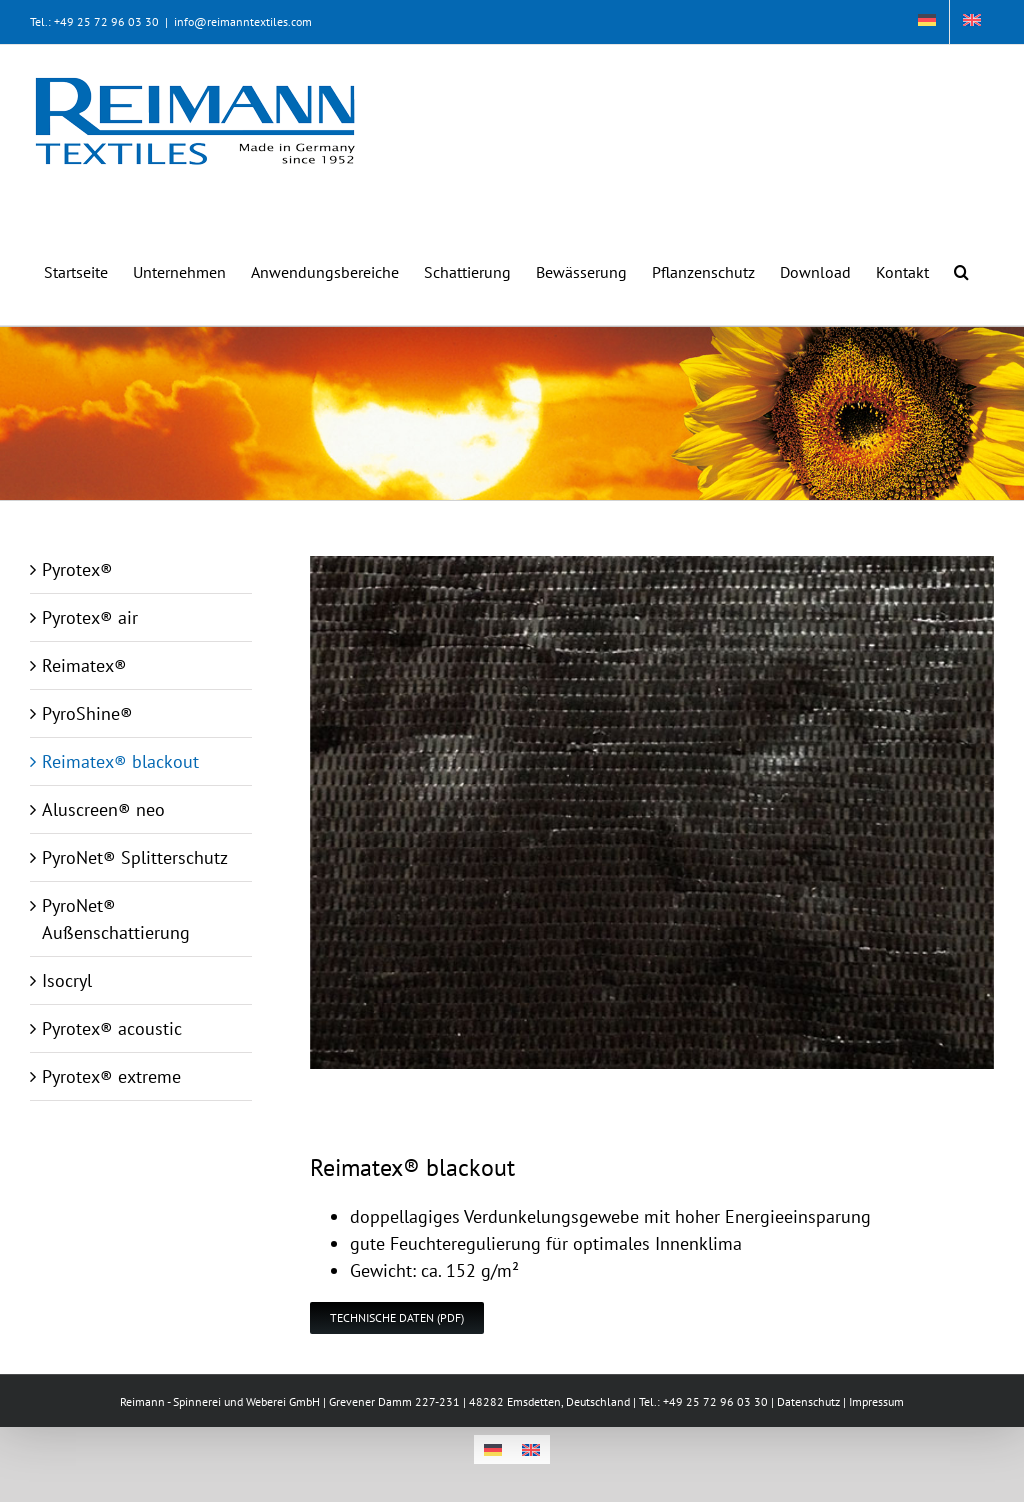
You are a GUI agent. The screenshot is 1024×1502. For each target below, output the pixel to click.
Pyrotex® (77, 569)
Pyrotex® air (90, 617)
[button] (961, 261)
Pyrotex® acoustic (112, 1028)
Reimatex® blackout (120, 761)
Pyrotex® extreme (111, 1076)
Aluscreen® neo (103, 809)
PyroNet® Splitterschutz (135, 857)
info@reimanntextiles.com (243, 21)
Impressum (876, 1401)
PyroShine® (87, 713)
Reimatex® (84, 665)
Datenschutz (808, 1401)
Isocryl (67, 980)
